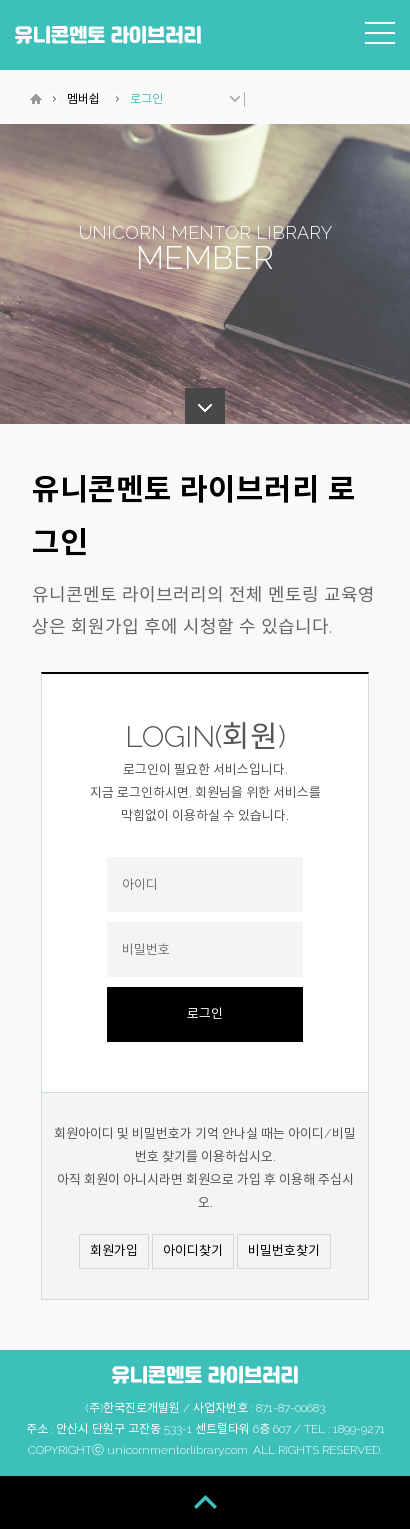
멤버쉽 (83, 99)
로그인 (146, 99)
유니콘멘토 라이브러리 (108, 34)
